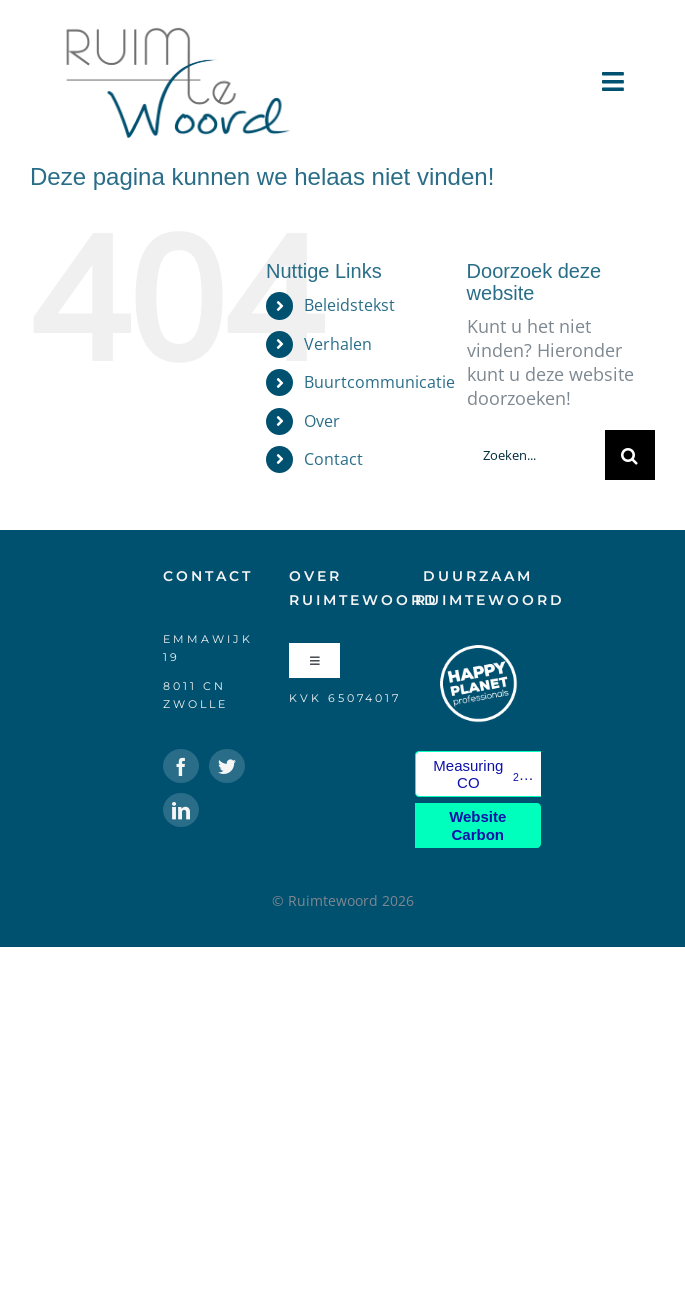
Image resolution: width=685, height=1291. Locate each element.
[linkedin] (181, 810)
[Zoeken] (630, 455)
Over (322, 421)
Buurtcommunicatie (379, 382)
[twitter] (227, 766)
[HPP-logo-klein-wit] (478, 652)
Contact (333, 459)
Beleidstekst (349, 305)
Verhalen (338, 344)
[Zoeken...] (536, 455)
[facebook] (181, 766)
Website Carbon (477, 825)
